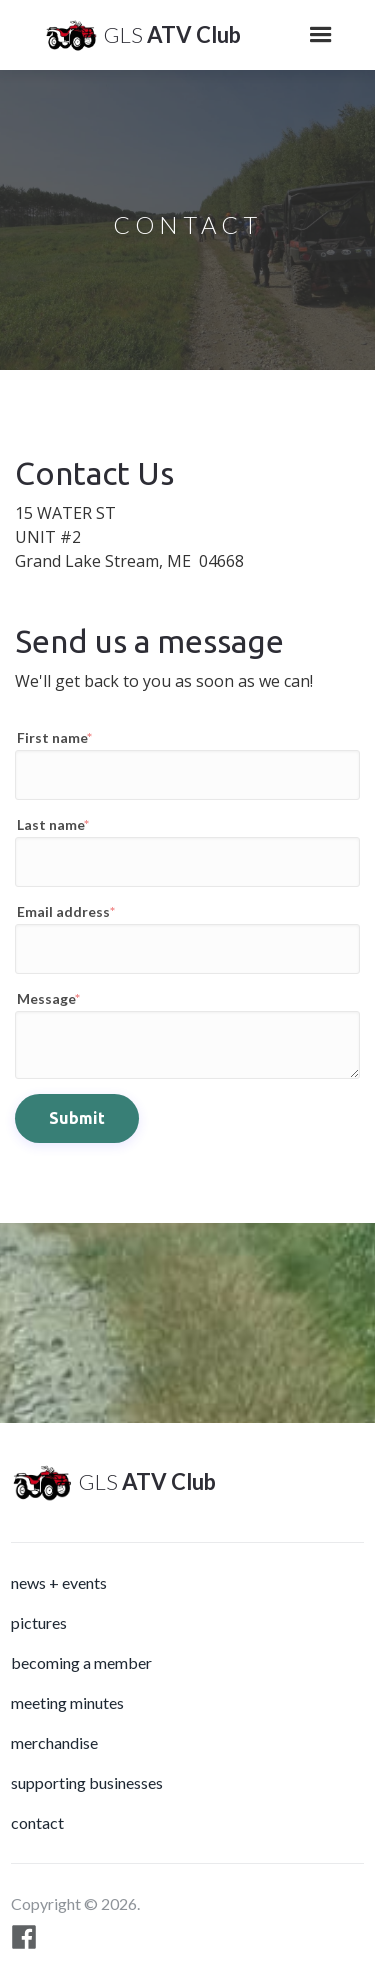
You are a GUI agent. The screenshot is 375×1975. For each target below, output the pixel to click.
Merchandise (54, 1742)
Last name (53, 824)
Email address (66, 911)
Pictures (39, 1622)
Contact (37, 1822)
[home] (137, 35)
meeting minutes (67, 1702)
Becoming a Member (81, 1662)
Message (48, 998)
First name (54, 737)
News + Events (59, 1582)
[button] (321, 35)
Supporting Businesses (87, 1782)
